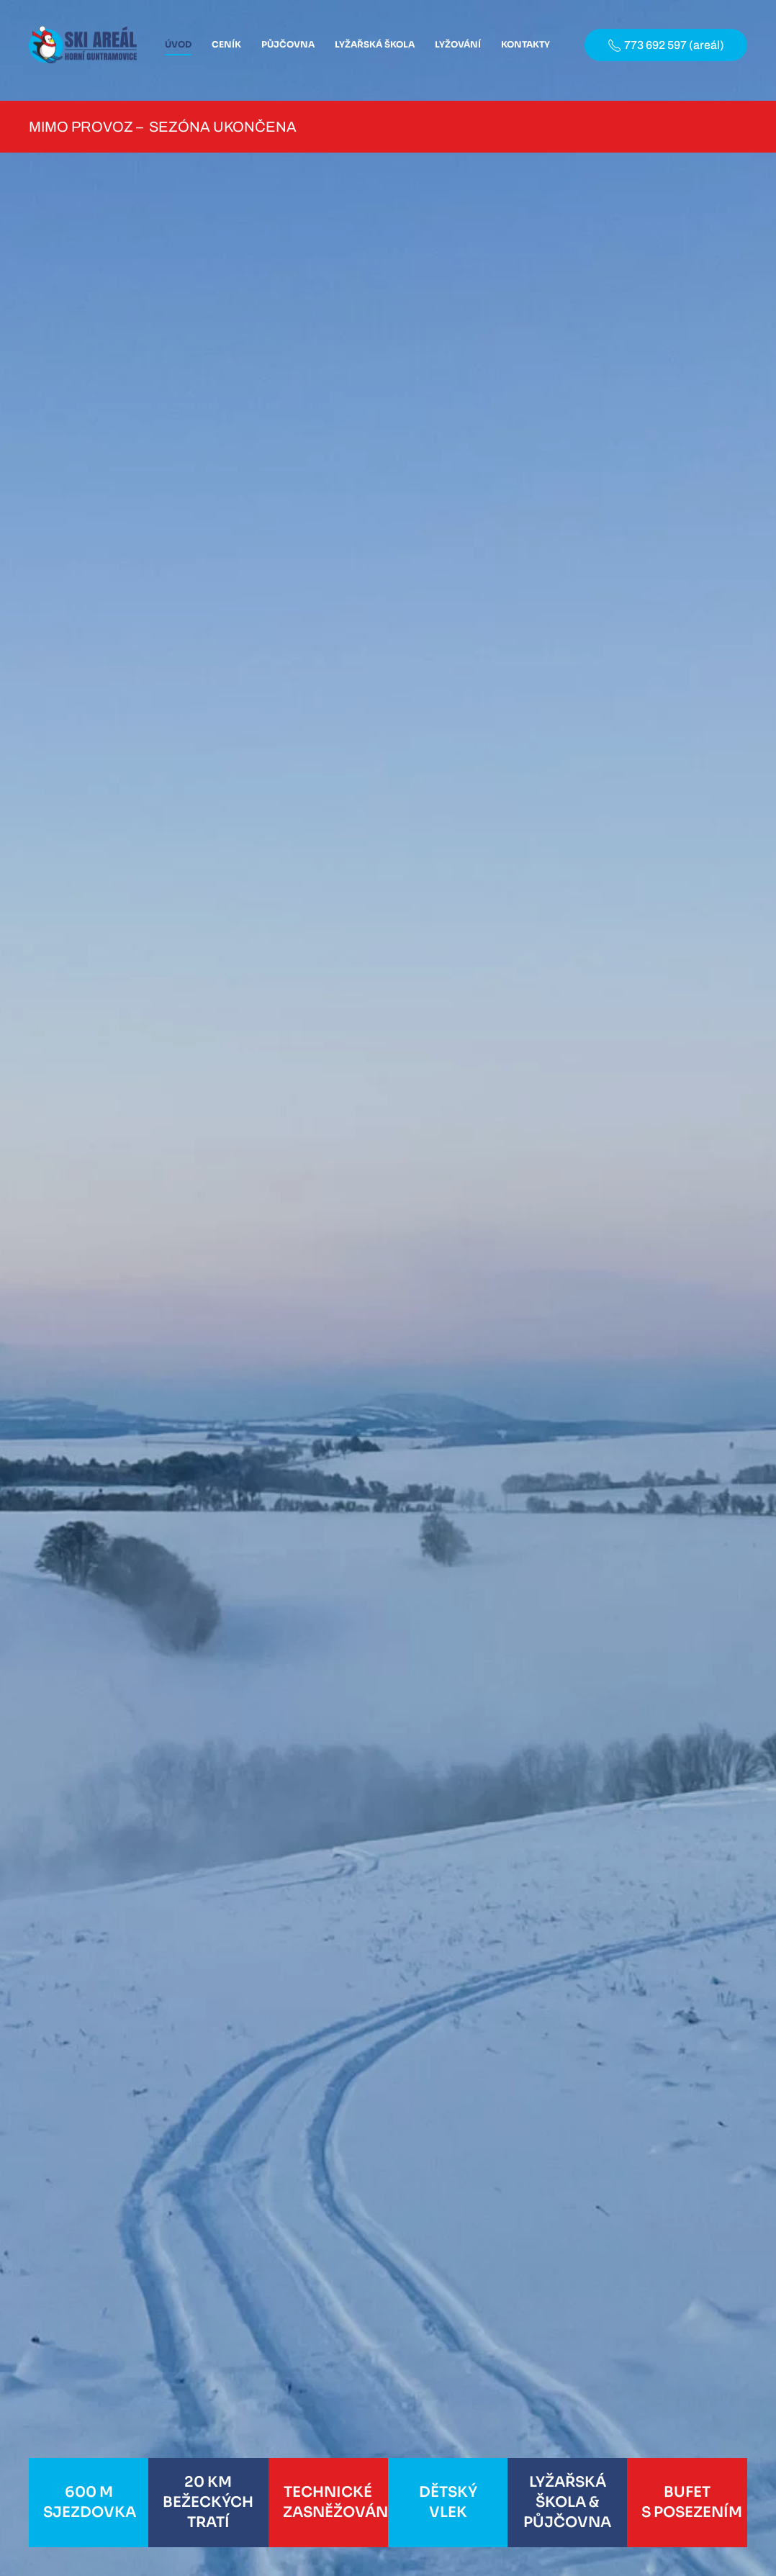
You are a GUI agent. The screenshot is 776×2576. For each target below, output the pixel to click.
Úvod (178, 44)
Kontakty (525, 44)
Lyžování (458, 44)
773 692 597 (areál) (666, 45)
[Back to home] (83, 44)
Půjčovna (288, 44)
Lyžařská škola (375, 44)
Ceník (226, 44)
